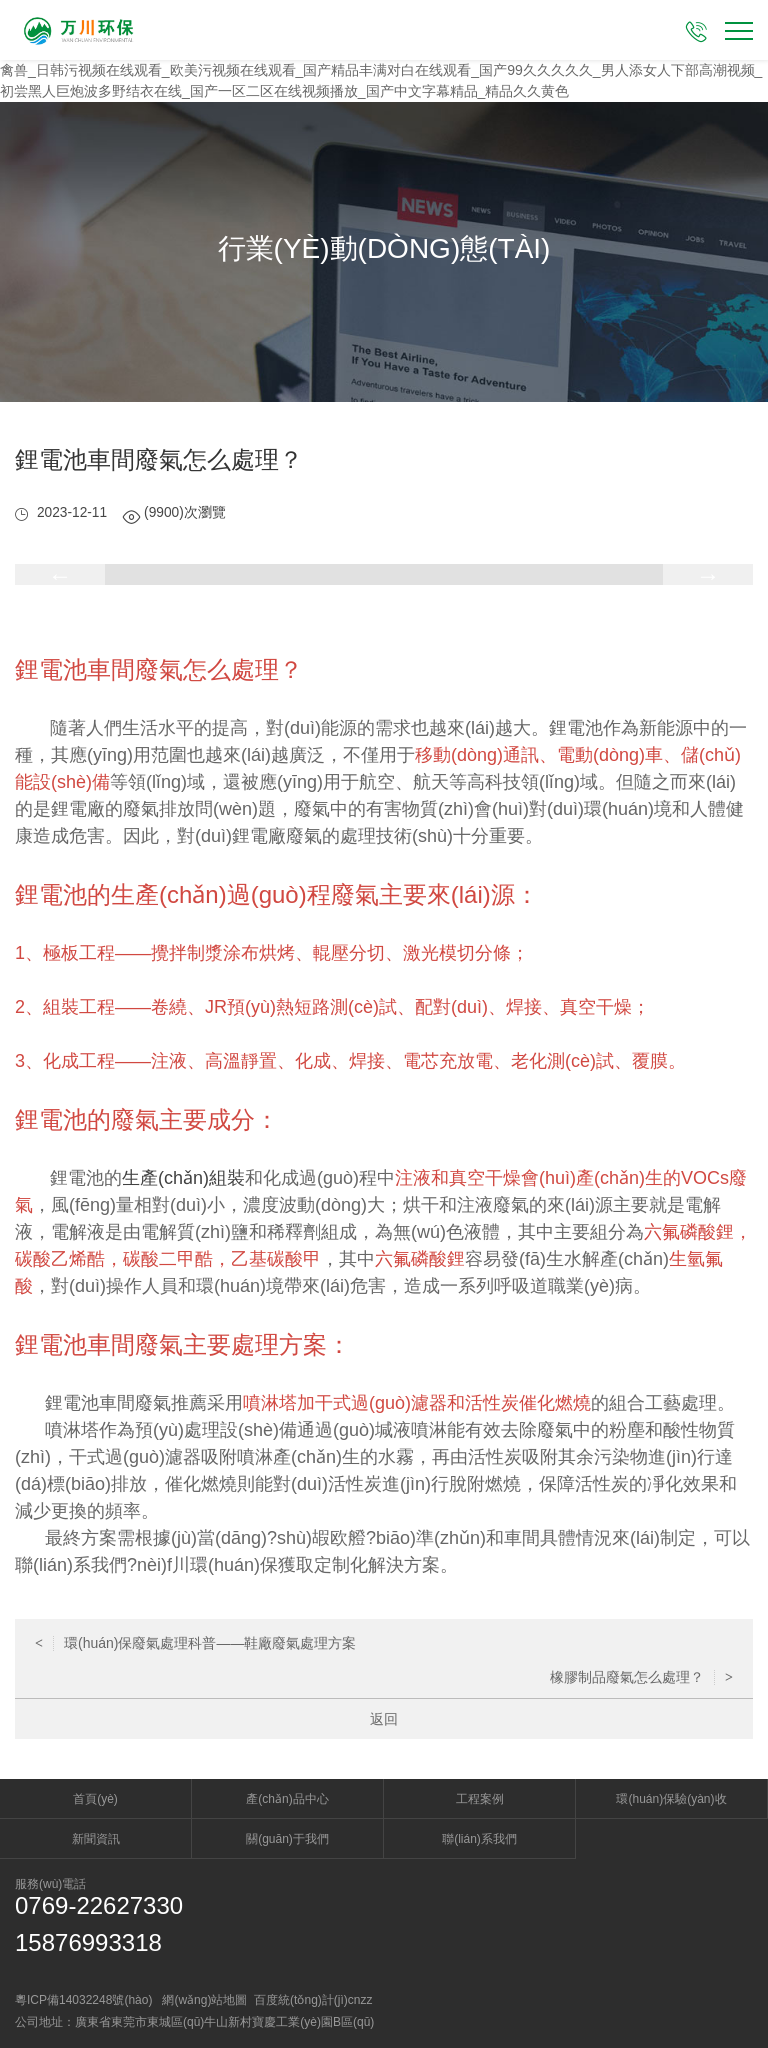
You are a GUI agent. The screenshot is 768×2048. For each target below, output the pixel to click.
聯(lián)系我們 (479, 1839)
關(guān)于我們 (287, 1839)
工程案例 (480, 1799)
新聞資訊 (96, 1839)
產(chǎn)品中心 (287, 1799)
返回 (384, 1719)
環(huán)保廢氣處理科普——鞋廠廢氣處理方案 (195, 1643)
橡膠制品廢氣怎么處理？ (641, 1677)
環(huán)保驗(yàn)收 (671, 1799)
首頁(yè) (95, 1799)
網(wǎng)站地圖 (204, 2000)
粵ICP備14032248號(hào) (83, 2000)
